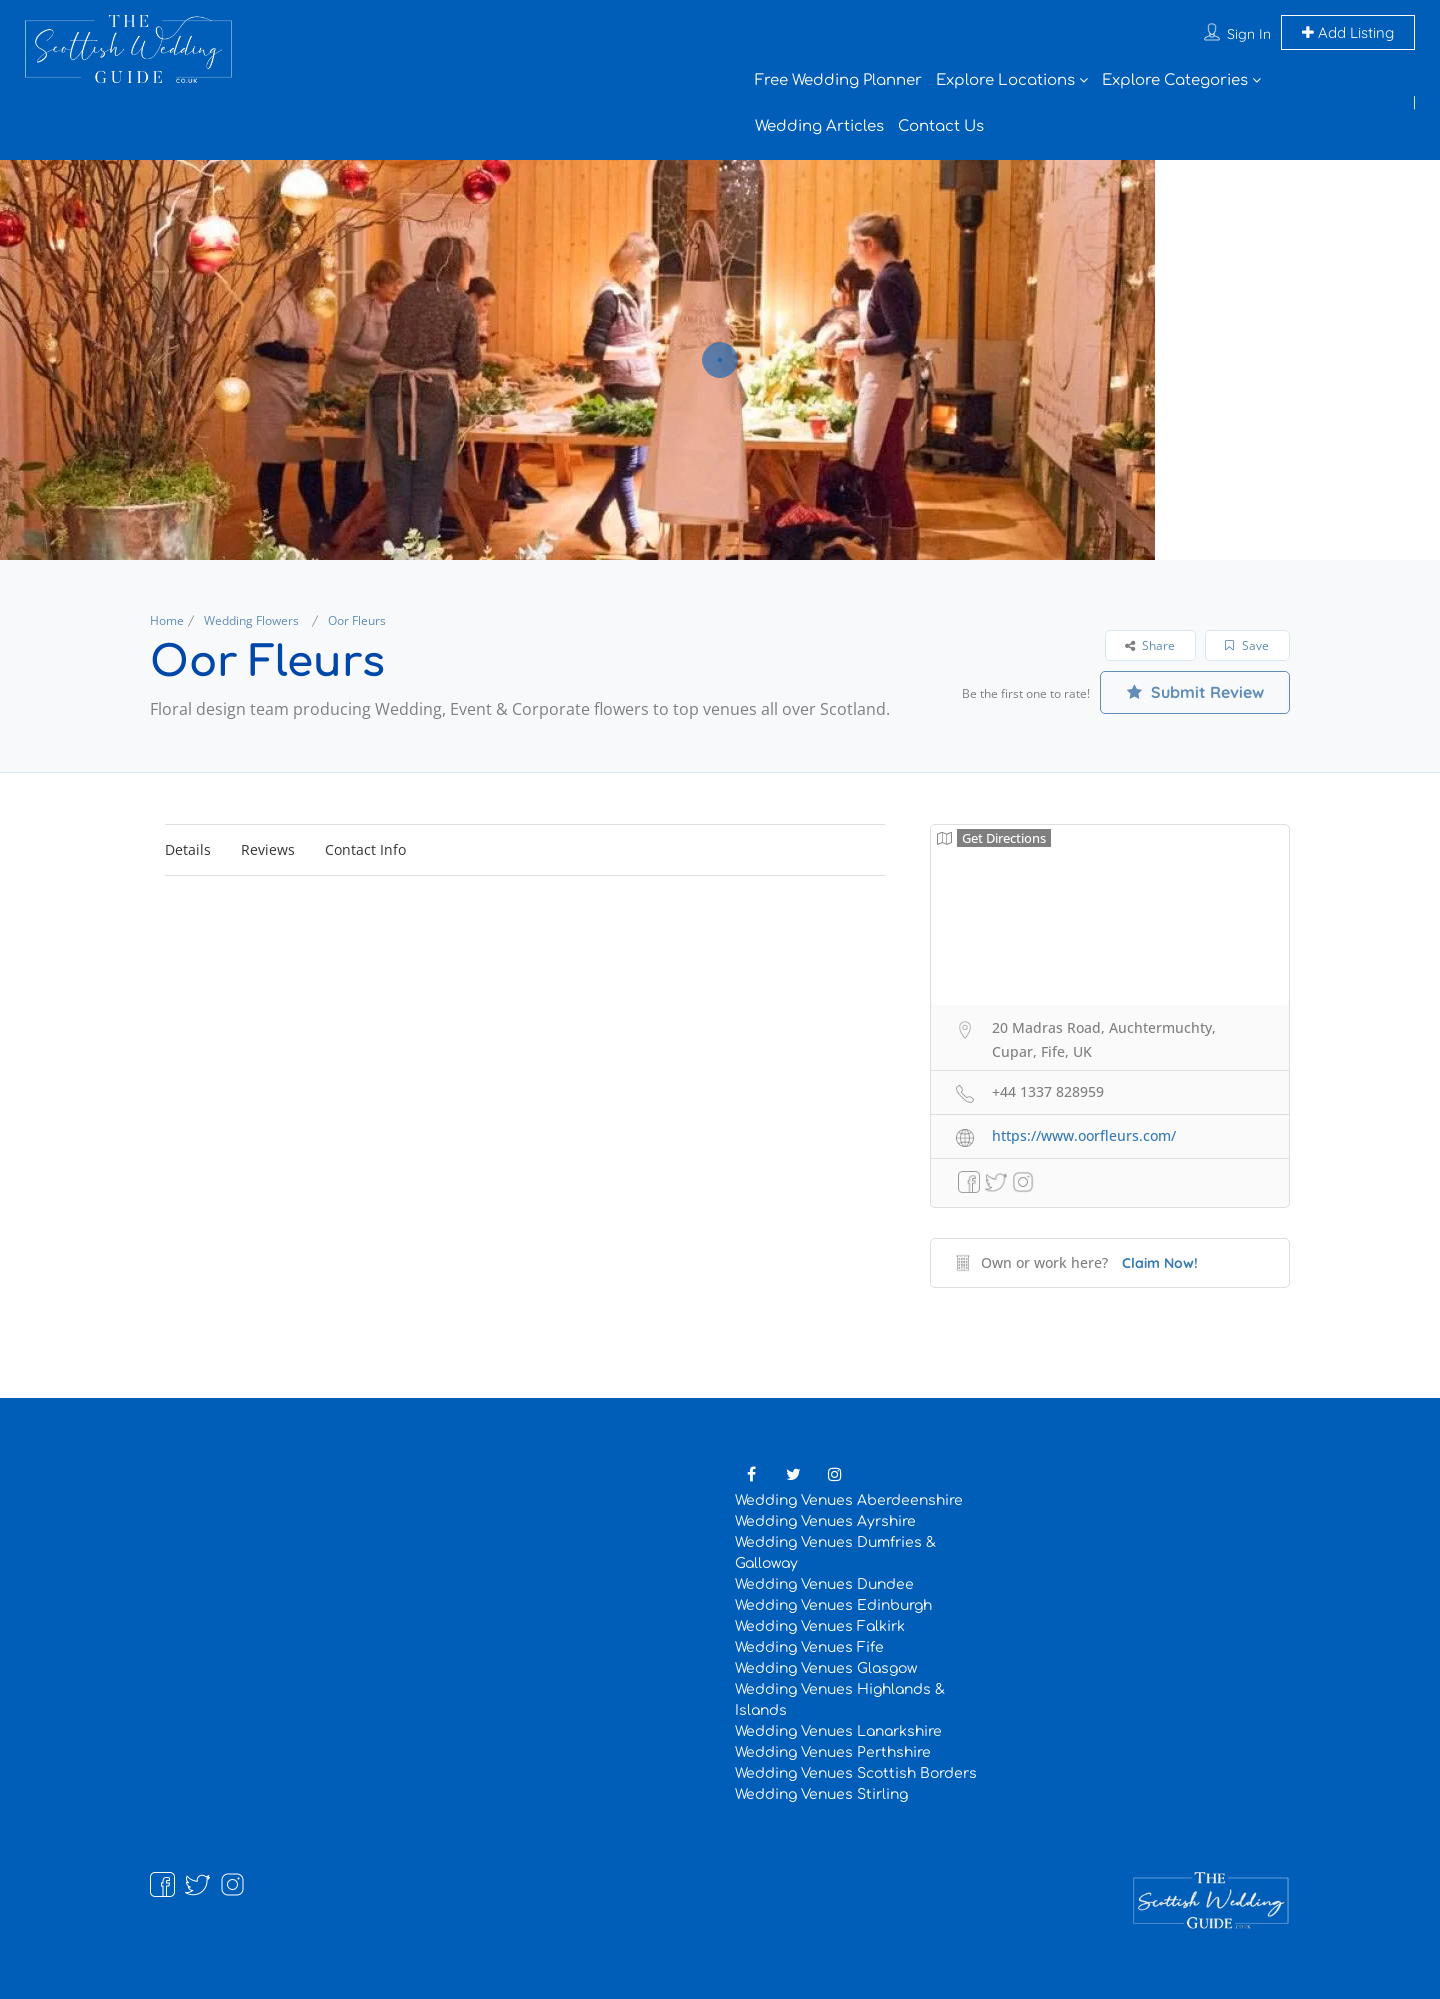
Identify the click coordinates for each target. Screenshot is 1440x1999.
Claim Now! (1160, 1263)
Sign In (1249, 34)
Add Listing (1348, 32)
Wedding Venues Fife (809, 1647)
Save (1247, 645)
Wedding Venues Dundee (824, 1584)
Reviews (268, 849)
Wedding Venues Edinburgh (833, 1605)
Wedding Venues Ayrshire (825, 1521)
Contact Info (365, 849)
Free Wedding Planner (838, 80)
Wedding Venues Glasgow (826, 1668)
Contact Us (941, 126)
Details (188, 849)
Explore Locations (1005, 80)
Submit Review (1195, 692)
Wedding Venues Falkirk (820, 1626)
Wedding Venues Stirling (821, 1794)
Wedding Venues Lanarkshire (838, 1731)
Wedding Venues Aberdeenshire (849, 1500)
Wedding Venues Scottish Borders (856, 1773)
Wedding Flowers (251, 620)
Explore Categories (1175, 80)
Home (167, 620)
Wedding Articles (819, 126)
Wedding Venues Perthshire (833, 1752)
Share (1150, 645)
